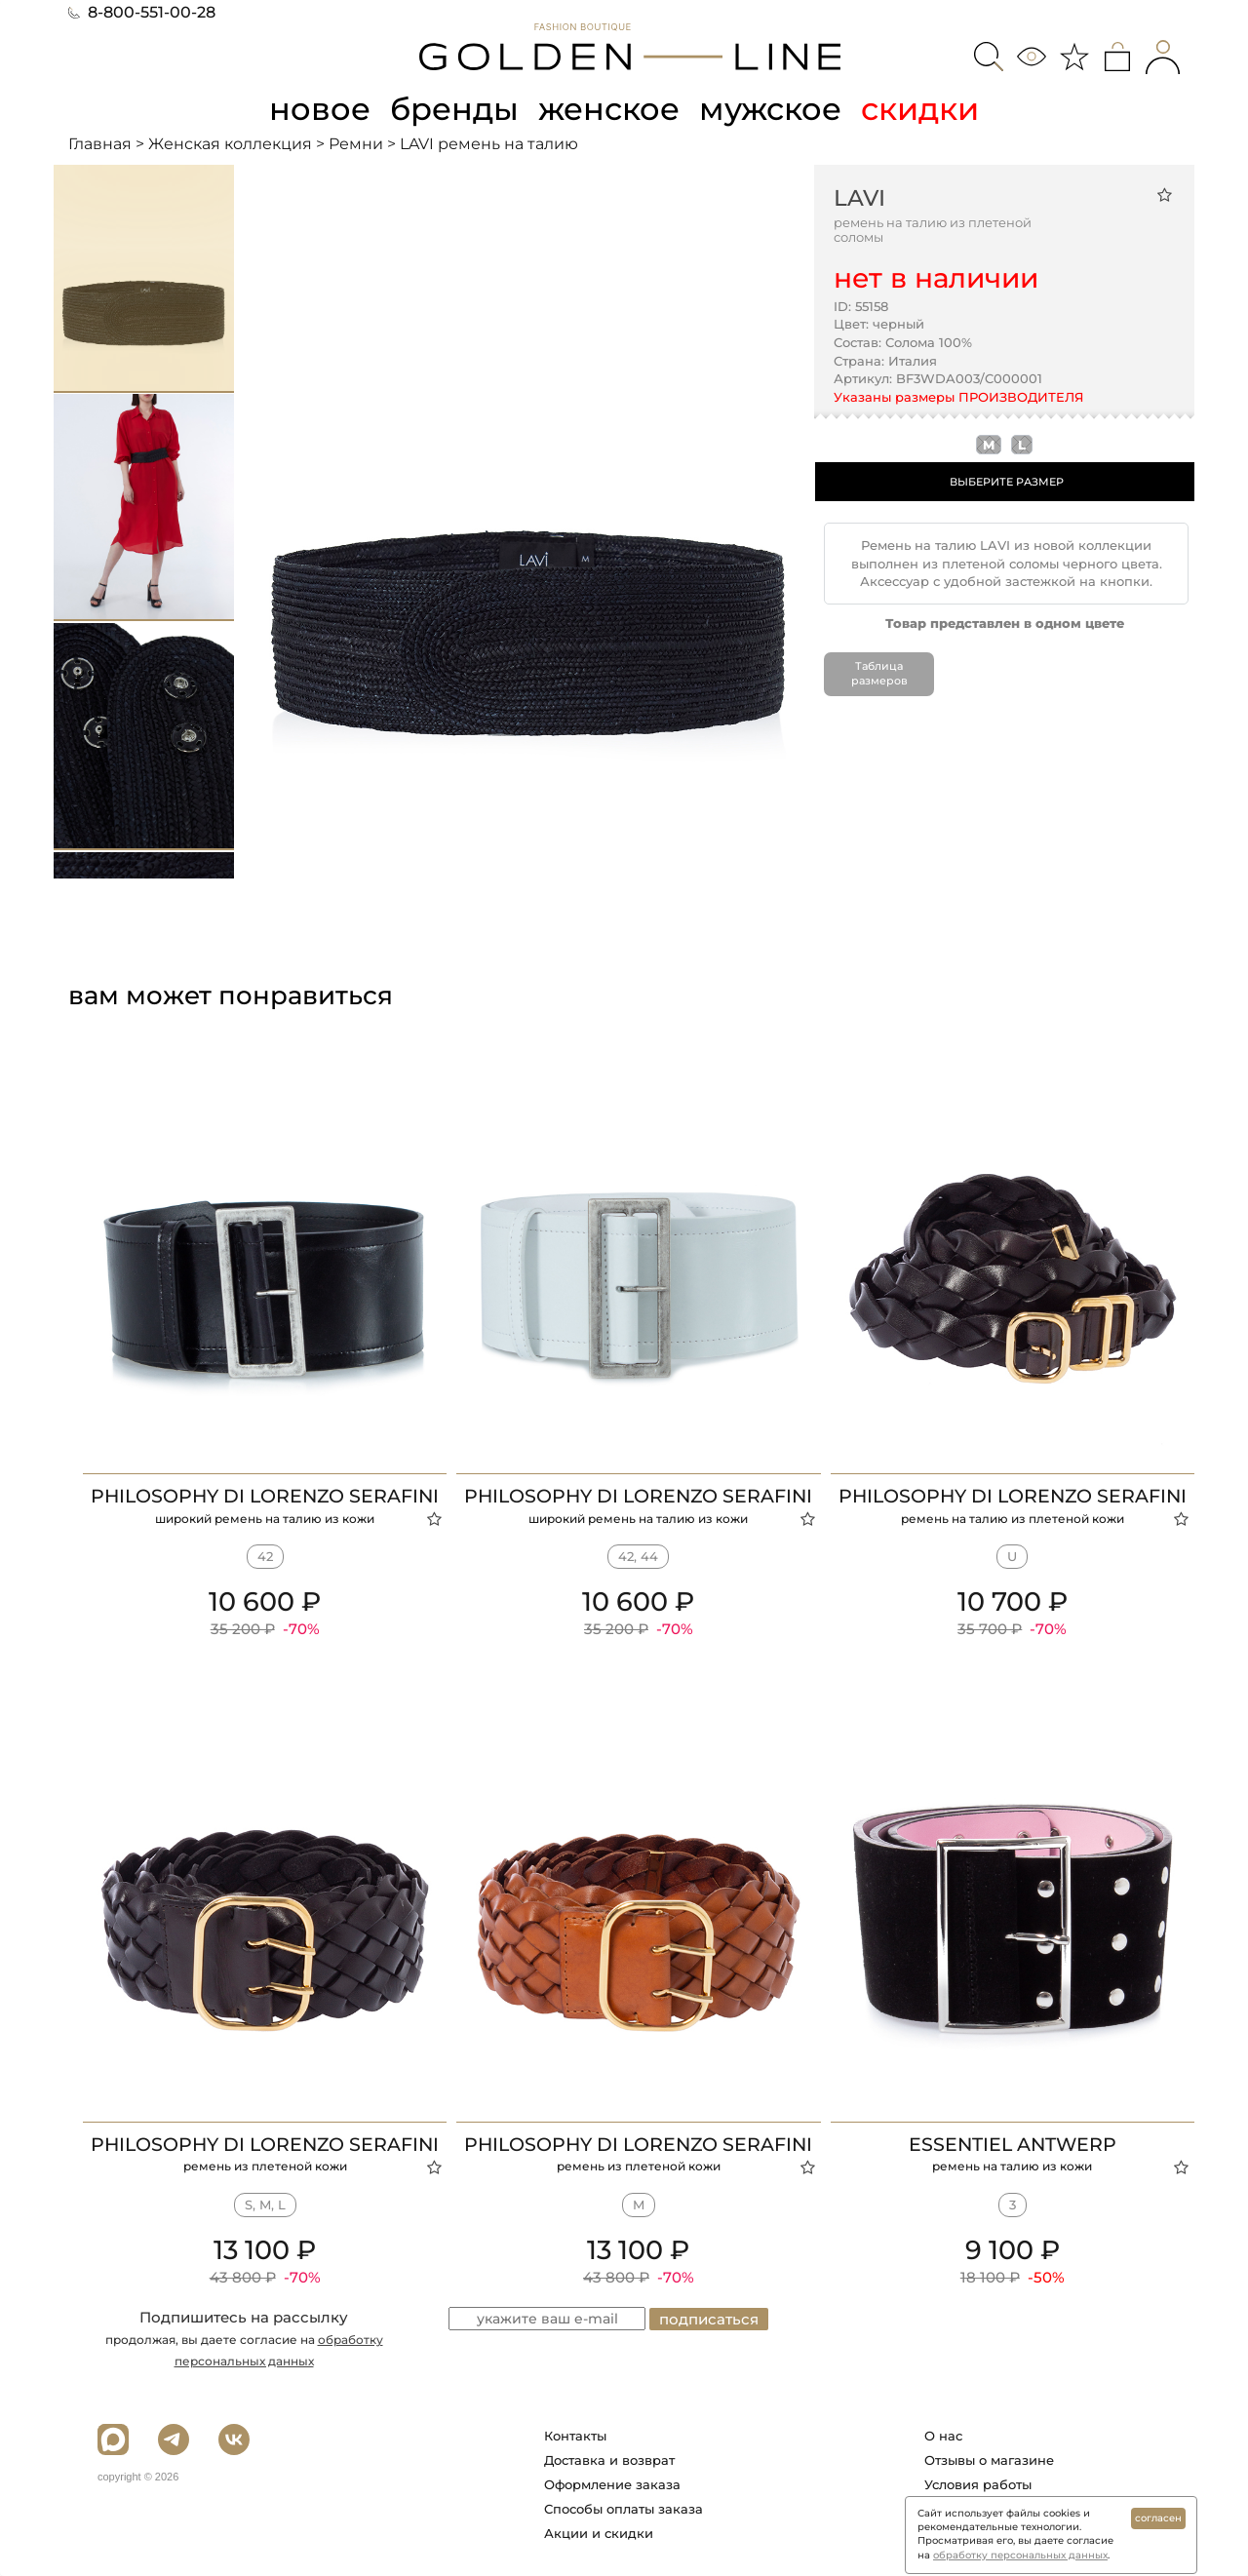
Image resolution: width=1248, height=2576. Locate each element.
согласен (1158, 2518)
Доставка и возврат (609, 2460)
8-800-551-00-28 (141, 12)
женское (609, 109)
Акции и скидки (598, 2533)
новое (319, 109)
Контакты (575, 2435)
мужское (770, 109)
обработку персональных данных (1020, 2555)
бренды (454, 109)
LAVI (859, 198)
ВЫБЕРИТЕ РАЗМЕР (1007, 481)
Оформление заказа (612, 2484)
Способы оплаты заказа (623, 2509)
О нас (943, 2435)
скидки (920, 109)
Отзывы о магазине (989, 2460)
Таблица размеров (879, 673)
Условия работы (978, 2484)
